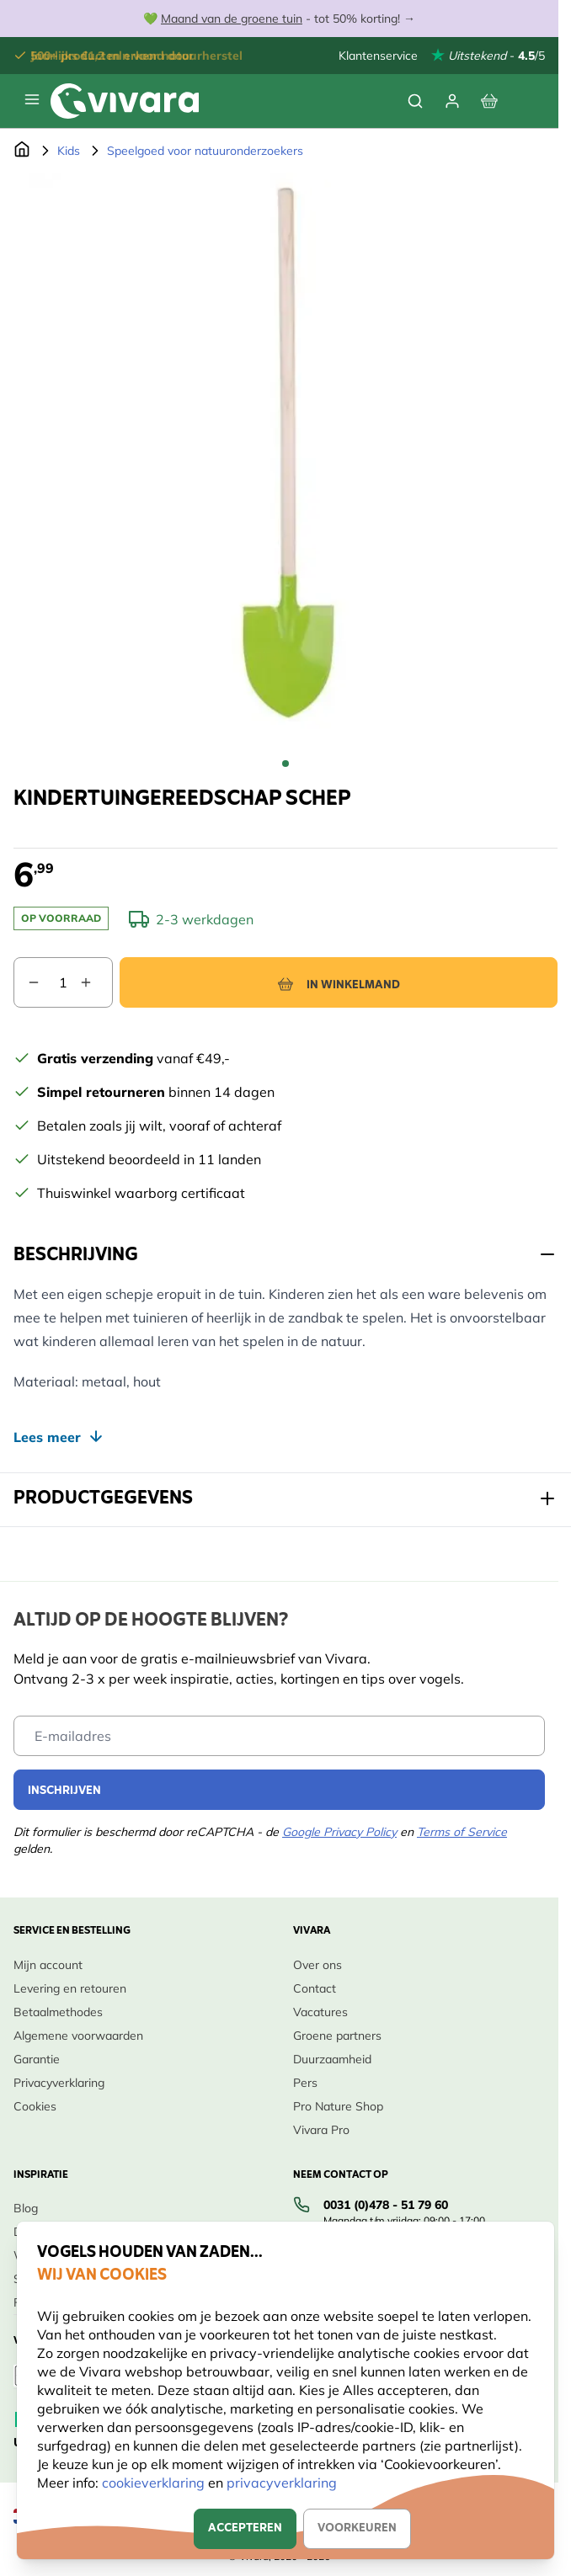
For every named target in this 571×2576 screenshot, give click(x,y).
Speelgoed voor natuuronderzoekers (205, 150)
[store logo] (125, 101)
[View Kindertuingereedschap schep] (285, 763)
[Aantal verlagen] (26, 982)
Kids (68, 150)
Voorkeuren (357, 2528)
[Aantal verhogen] (96, 982)
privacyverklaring (282, 2482)
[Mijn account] (452, 101)
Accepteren (245, 2528)
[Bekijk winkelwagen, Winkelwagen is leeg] (489, 101)
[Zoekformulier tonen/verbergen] (415, 101)
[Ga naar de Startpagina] (21, 150)
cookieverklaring (155, 2482)
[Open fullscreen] (285, 458)
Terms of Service (462, 1831)
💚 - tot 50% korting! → (279, 18)
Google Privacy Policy (339, 1831)
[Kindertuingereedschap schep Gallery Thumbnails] (285, 763)
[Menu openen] (32, 99)
